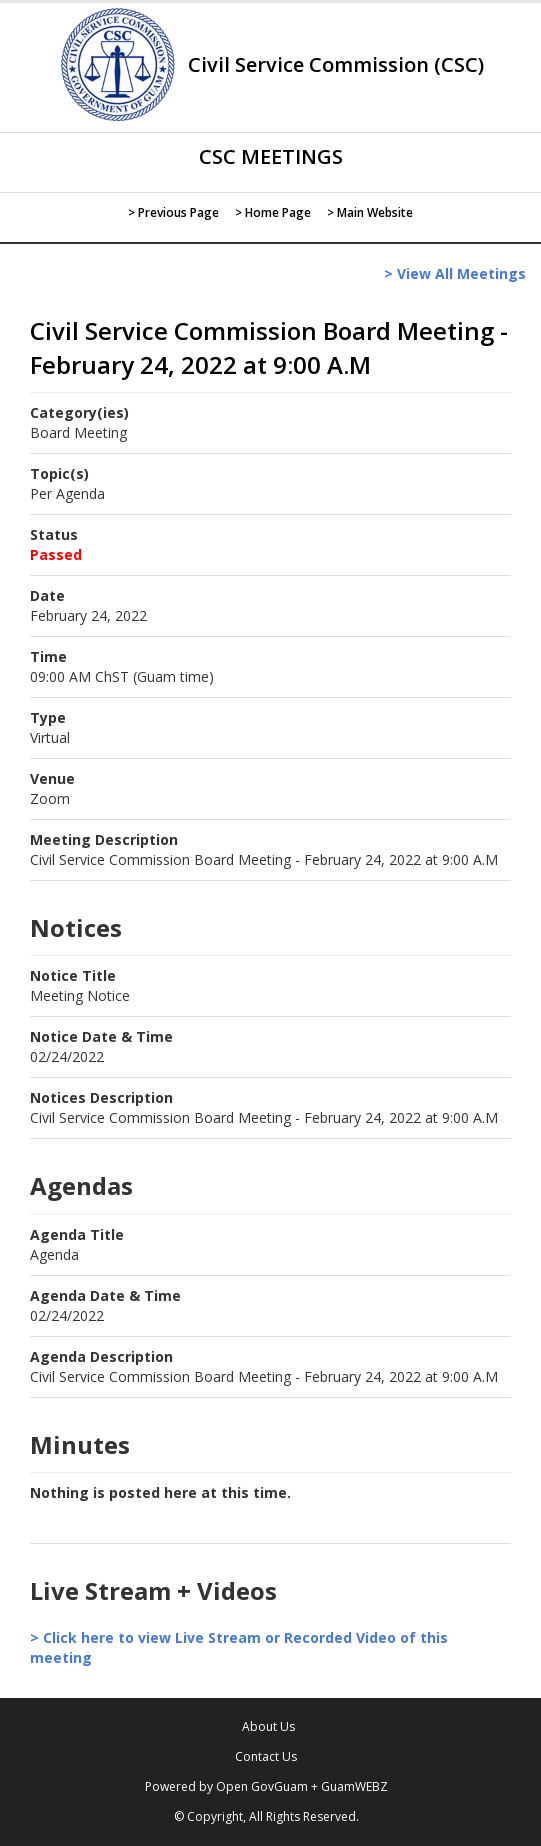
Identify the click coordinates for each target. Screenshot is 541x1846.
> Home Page (273, 212)
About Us (268, 1726)
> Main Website (370, 212)
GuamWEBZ (354, 1786)
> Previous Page (173, 212)
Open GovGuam (262, 1786)
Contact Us (266, 1756)
